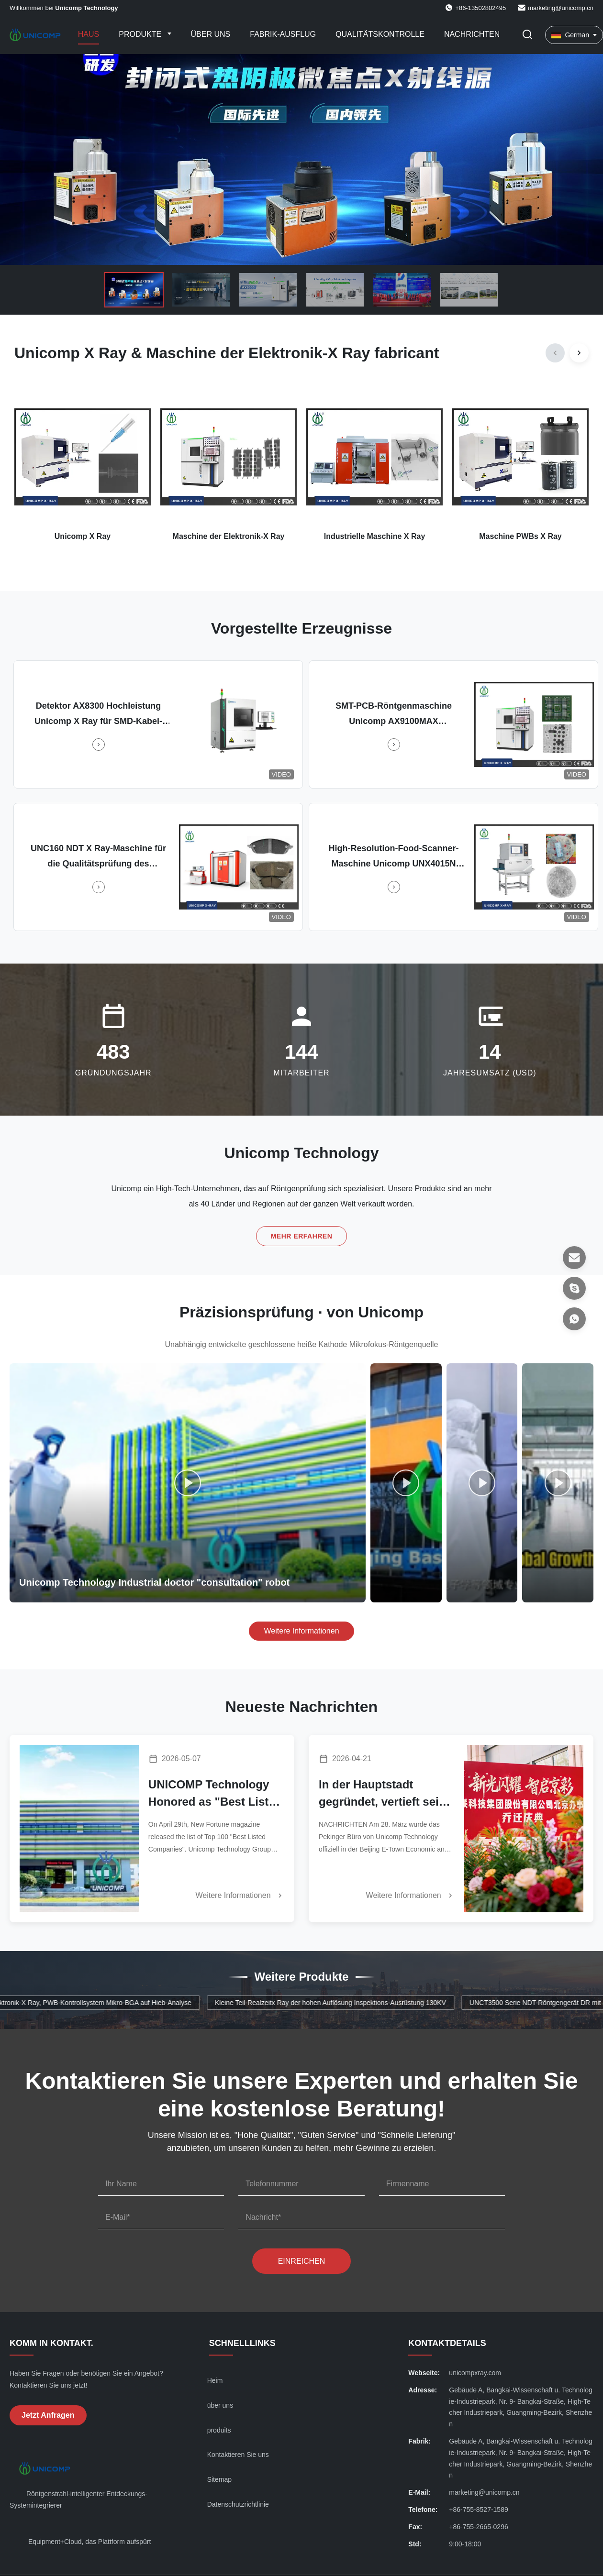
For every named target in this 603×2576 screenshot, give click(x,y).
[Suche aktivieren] (527, 35)
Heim (215, 2380)
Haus (88, 34)
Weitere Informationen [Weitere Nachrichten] (239, 1895)
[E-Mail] (574, 1257)
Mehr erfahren (302, 1237)
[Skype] (574, 1288)
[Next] (579, 352)
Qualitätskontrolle (379, 34)
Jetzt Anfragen (48, 2415)
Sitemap (219, 2479)
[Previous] (555, 352)
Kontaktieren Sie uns (238, 2454)
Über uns (211, 34)
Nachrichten (472, 34)
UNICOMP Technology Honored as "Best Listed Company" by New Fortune (215, 1794)
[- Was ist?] (574, 1318)
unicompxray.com (475, 2373)
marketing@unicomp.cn (560, 7)
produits (219, 2430)
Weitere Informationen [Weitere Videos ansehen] (301, 1631)
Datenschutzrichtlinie (238, 2504)
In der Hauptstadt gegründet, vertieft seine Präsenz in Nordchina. (385, 1794)
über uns (220, 2405)
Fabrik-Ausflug (283, 34)
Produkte (141, 34)
